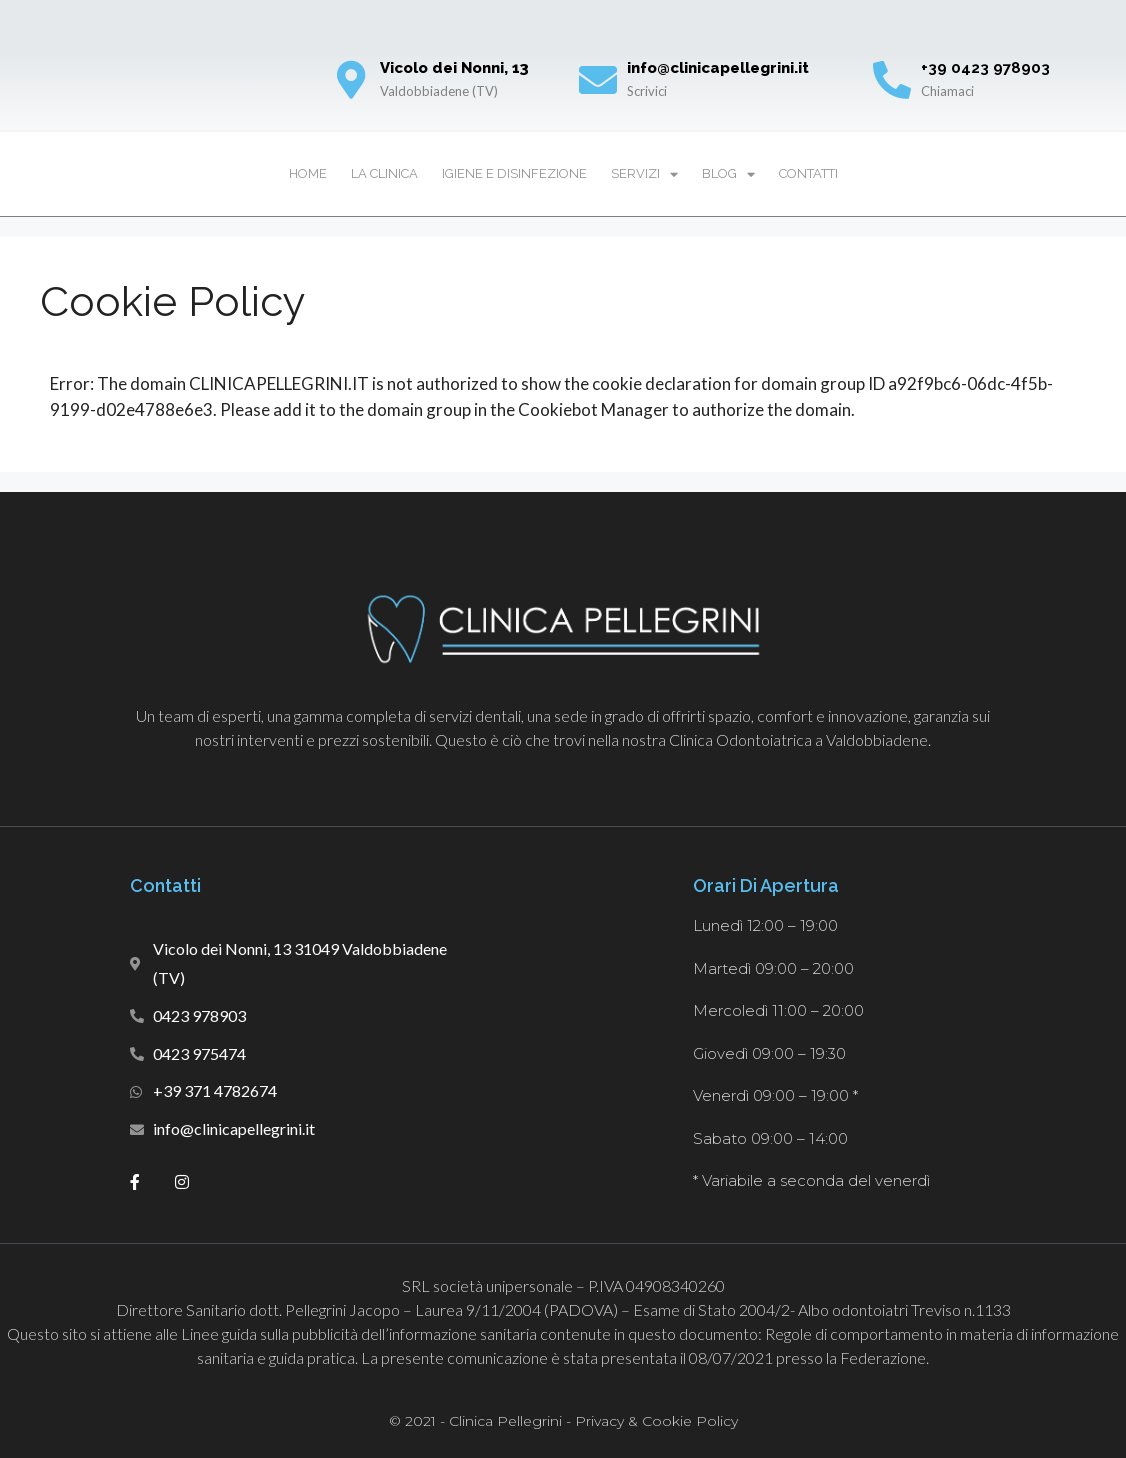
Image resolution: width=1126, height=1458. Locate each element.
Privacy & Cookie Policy (656, 1421)
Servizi (644, 174)
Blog (728, 174)
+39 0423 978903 (985, 68)
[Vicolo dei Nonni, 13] (351, 80)
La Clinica (384, 173)
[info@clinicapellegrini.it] (598, 80)
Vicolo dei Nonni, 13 (454, 68)
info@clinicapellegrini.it (718, 68)
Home (308, 173)
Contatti (808, 173)
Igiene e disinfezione (514, 173)
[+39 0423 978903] (892, 80)
